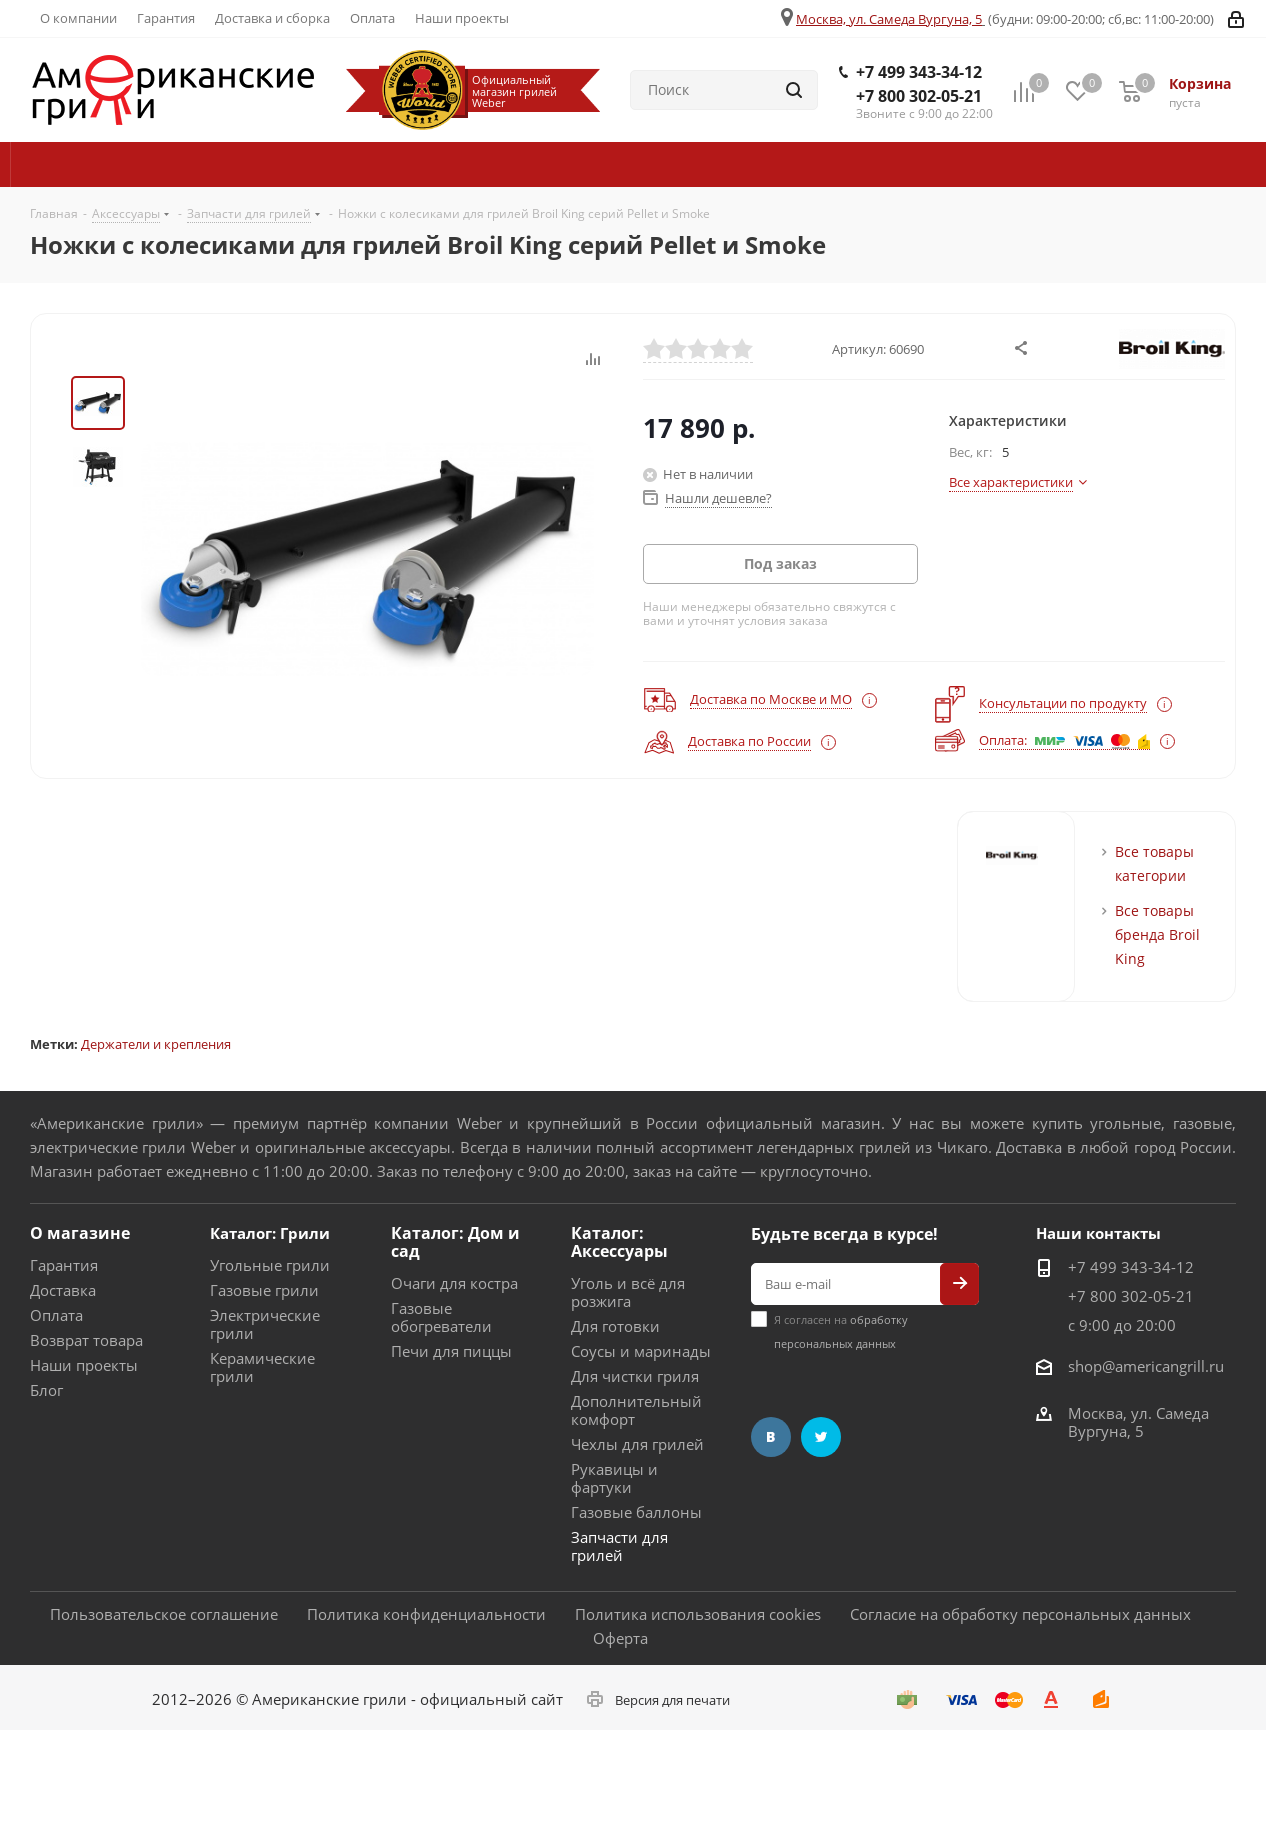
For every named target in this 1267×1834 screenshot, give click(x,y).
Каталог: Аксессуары (619, 1242)
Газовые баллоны (636, 1512)
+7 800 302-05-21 (919, 96)
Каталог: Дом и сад (455, 1242)
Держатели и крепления (156, 1044)
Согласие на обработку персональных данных (1020, 1614)
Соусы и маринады (641, 1351)
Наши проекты (84, 1365)
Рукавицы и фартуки (614, 1478)
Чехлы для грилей (637, 1444)
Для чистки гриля (635, 1376)
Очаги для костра (454, 1283)
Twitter (821, 1437)
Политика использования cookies (698, 1614)
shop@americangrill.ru (1146, 1366)
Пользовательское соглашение (164, 1614)
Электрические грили (265, 1324)
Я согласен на (841, 1331)
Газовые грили (264, 1290)
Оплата (56, 1315)
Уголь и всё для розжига (628, 1292)
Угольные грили (270, 1265)
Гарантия (64, 1265)
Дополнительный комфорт (636, 1410)
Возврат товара (86, 1340)
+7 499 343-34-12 (919, 72)
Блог (46, 1390)
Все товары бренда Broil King (1157, 934)
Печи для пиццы (451, 1351)
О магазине (80, 1233)
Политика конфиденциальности (426, 1614)
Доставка (63, 1290)
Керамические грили (262, 1367)
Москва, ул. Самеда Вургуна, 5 (889, 19)
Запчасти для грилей (619, 1546)
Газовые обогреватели (441, 1317)
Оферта (620, 1638)
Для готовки (615, 1326)
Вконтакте (771, 1437)
